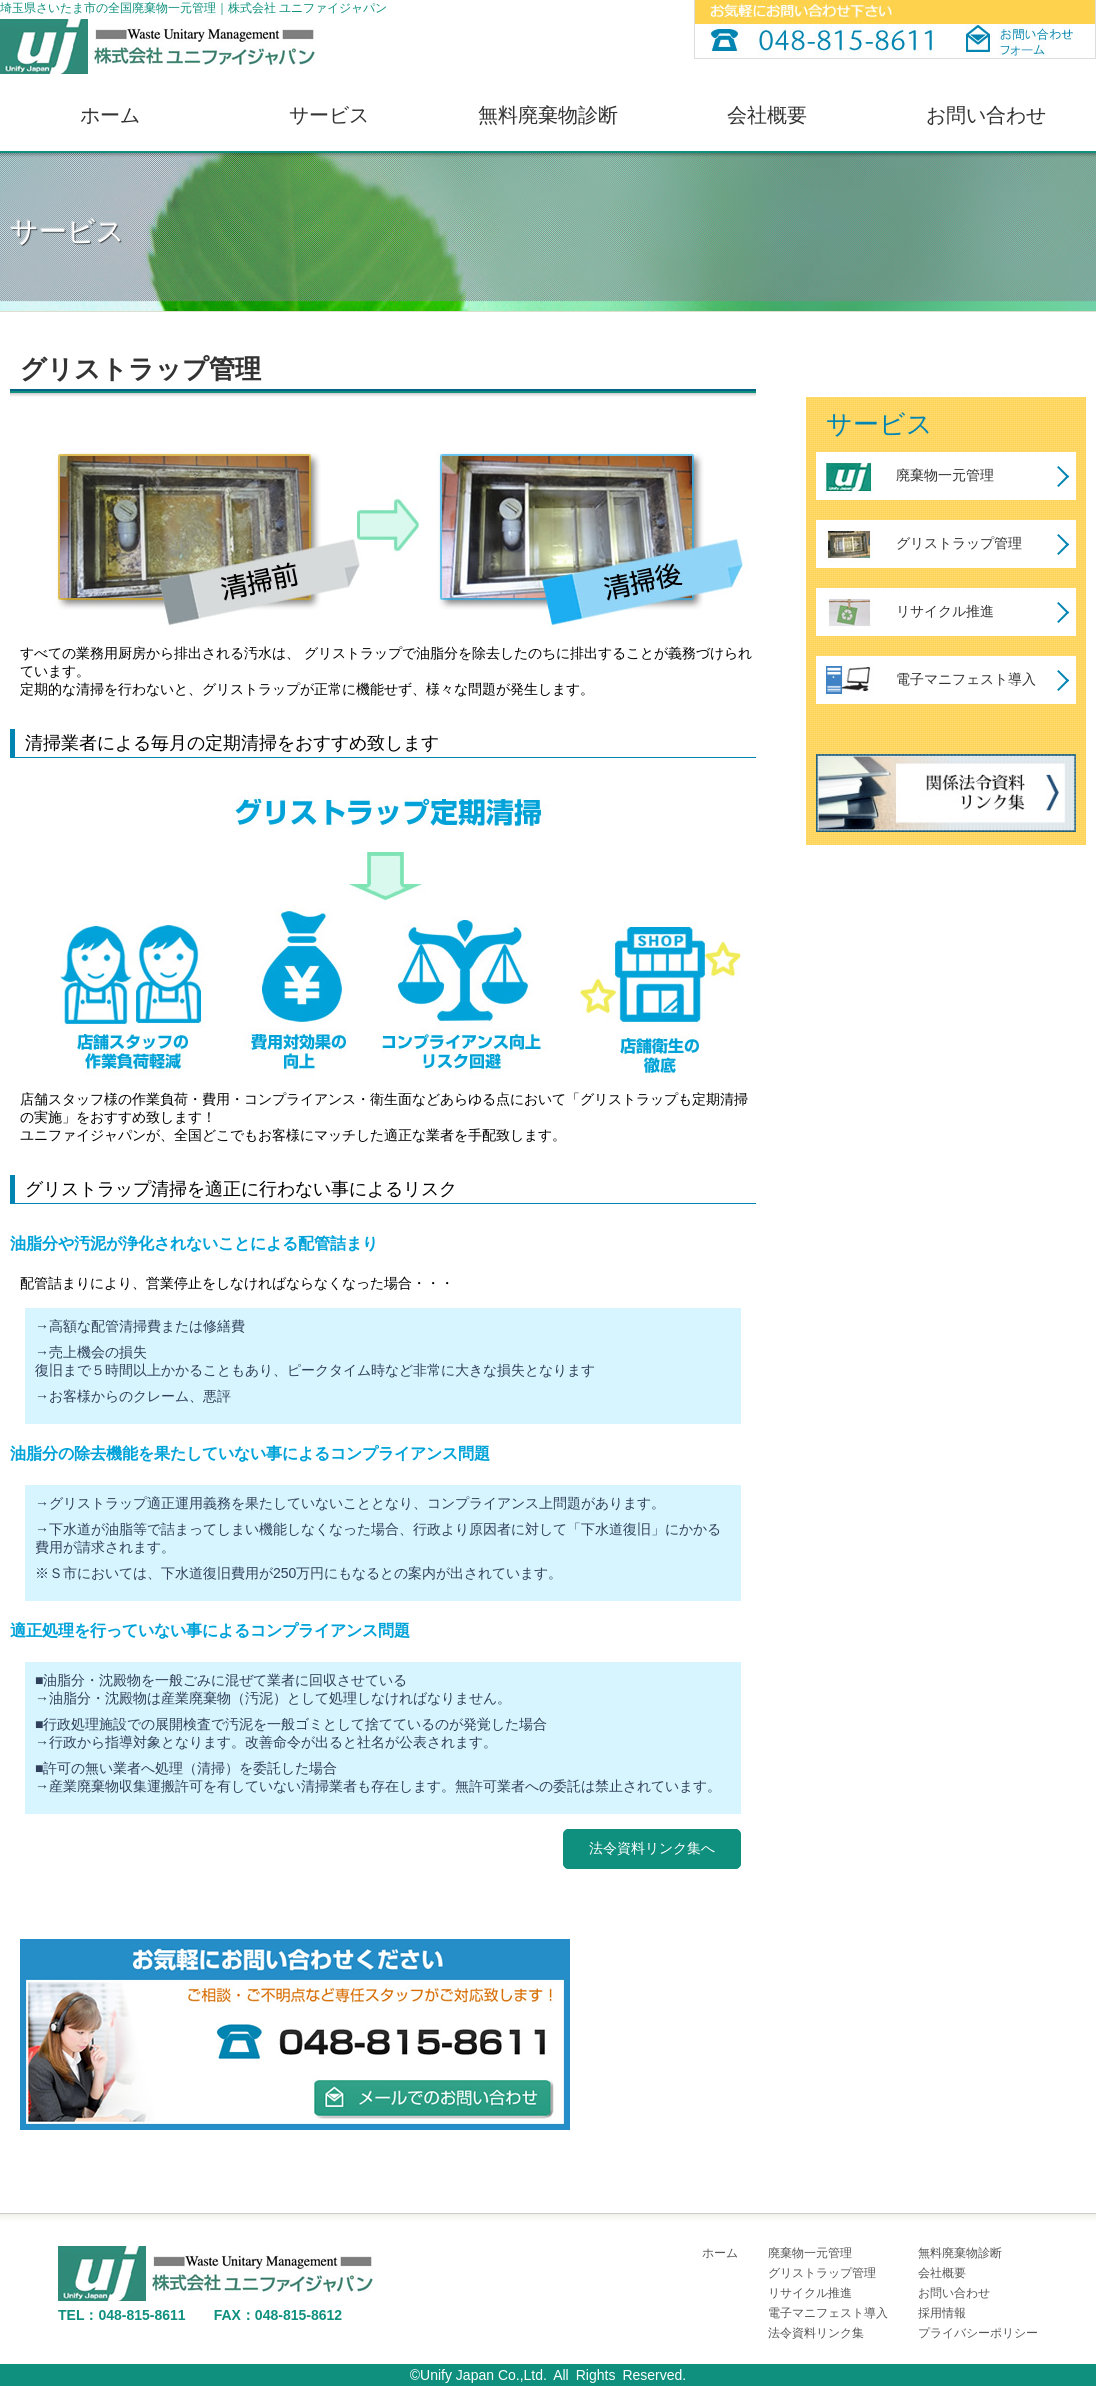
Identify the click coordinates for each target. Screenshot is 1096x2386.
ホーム (110, 115)
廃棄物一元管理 (945, 475)
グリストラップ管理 (959, 543)
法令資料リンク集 (816, 2333)
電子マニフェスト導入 (966, 679)
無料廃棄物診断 (548, 115)
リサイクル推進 (945, 611)
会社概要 (767, 115)
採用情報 (942, 2313)
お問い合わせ (986, 115)
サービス (329, 115)
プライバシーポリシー (978, 2333)
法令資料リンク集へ (652, 1848)
